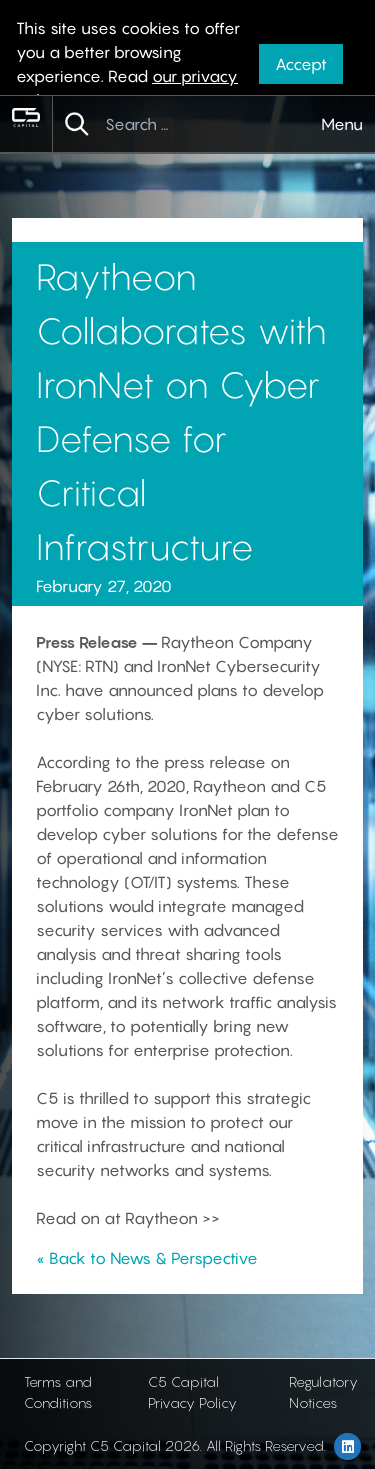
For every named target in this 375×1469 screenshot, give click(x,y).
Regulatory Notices (323, 1392)
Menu (342, 124)
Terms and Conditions (58, 1392)
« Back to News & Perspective (147, 1258)
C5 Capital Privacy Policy (192, 1392)
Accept (301, 64)
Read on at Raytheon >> (128, 1218)
